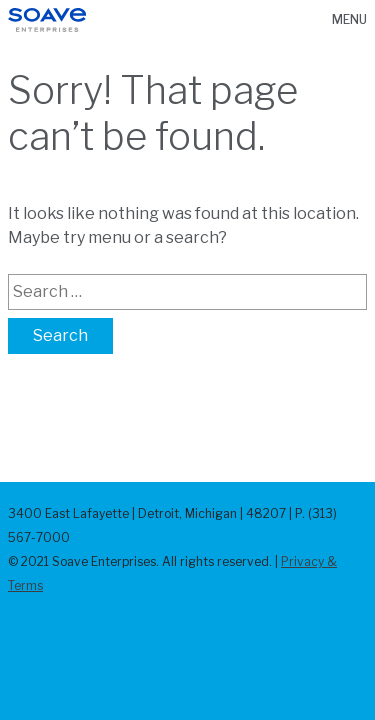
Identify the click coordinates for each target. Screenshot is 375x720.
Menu (349, 19)
